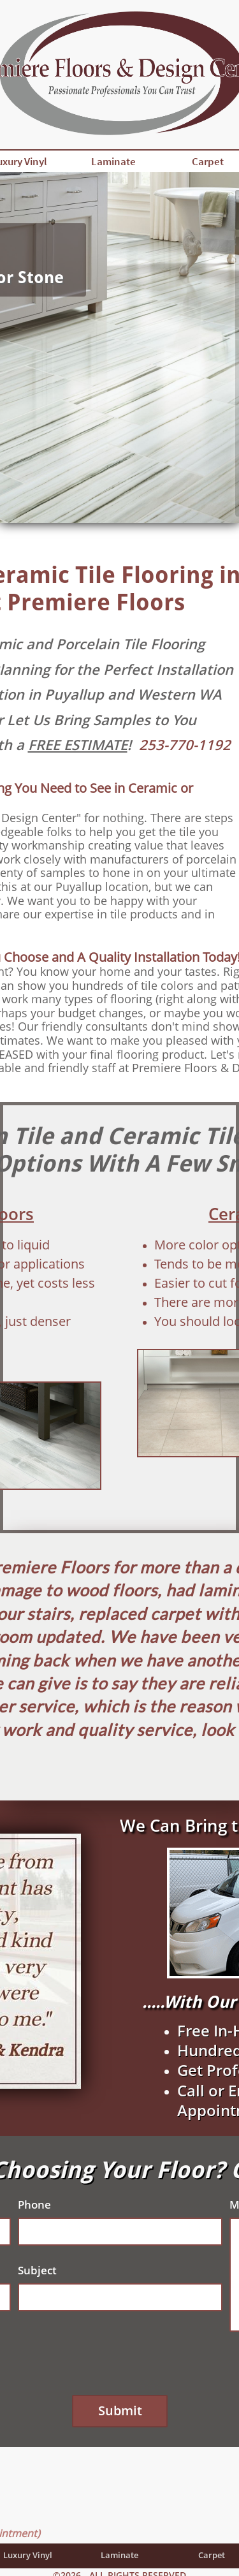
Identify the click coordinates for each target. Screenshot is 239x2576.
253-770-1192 (185, 744)
